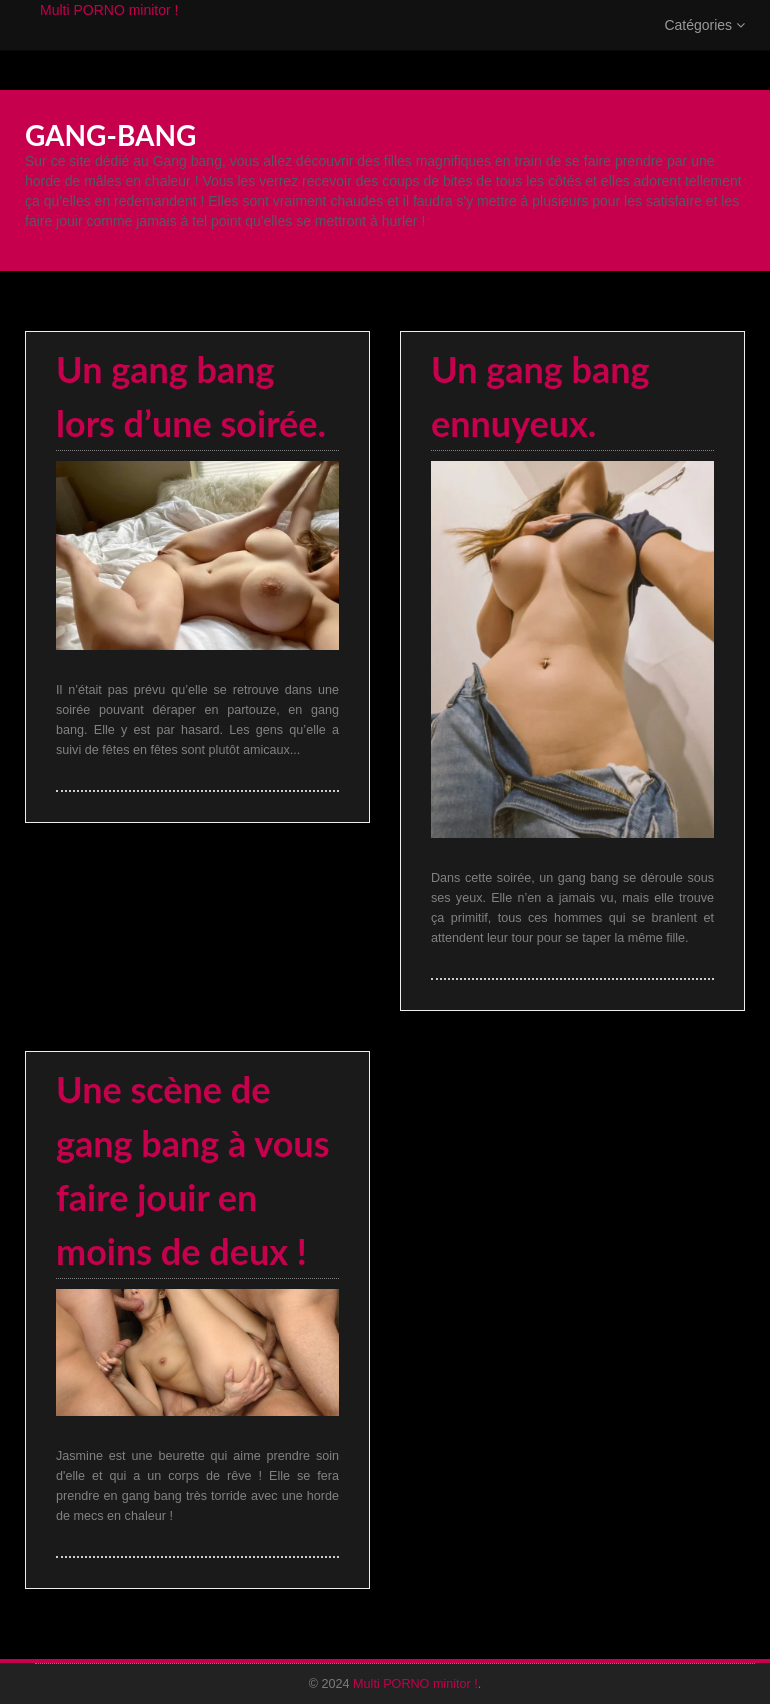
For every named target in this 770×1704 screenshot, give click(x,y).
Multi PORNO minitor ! (109, 30)
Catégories (704, 45)
